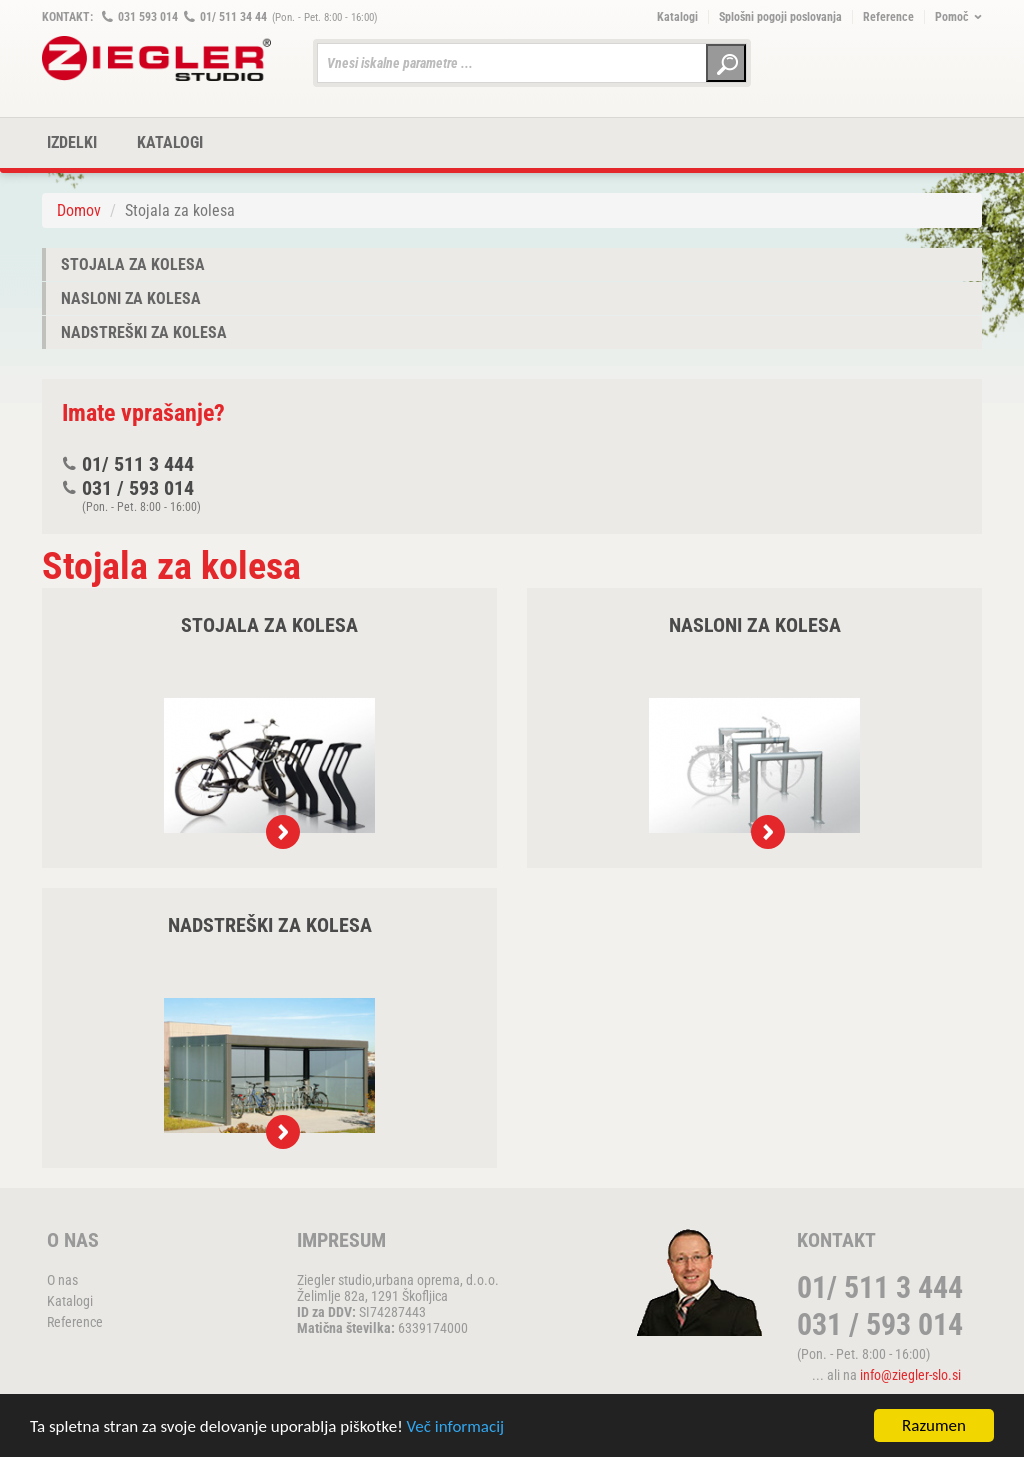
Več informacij (456, 1426)
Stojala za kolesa (133, 264)
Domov (79, 210)
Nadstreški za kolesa (144, 332)
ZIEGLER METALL (157, 58)
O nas (62, 1280)
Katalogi (677, 17)
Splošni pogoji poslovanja (780, 17)
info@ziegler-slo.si (910, 1375)
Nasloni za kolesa (131, 298)
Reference (888, 17)
